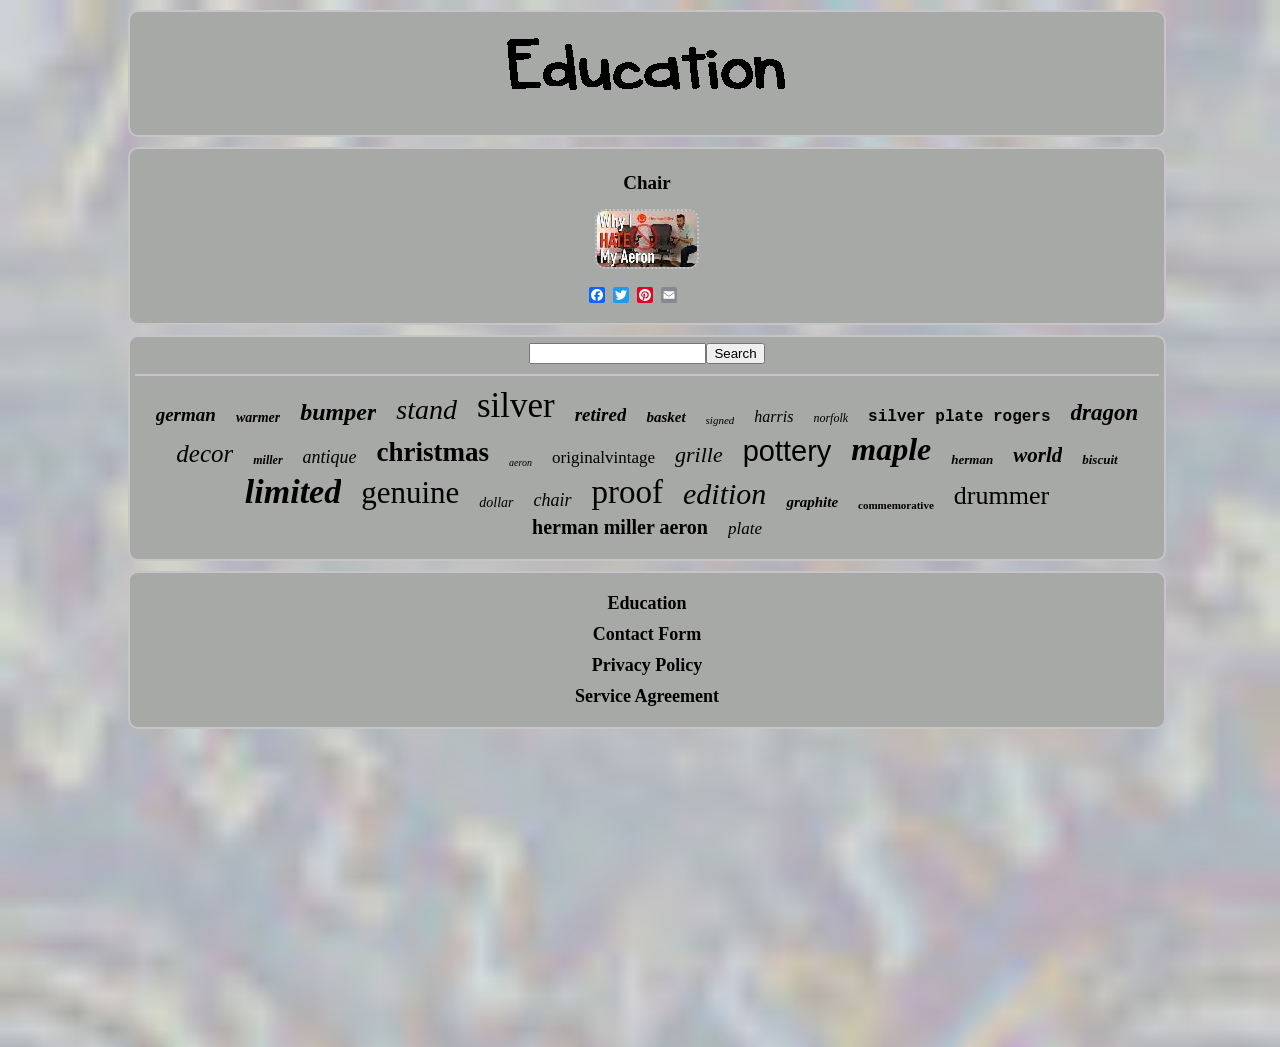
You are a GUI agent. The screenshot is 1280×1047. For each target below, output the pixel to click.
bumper (338, 412)
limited (293, 491)
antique (330, 457)
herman (972, 459)
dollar (496, 502)
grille (699, 454)
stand (426, 409)
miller (267, 460)
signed (720, 420)
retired (601, 414)
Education (646, 603)
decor (204, 453)
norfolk (830, 418)
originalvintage (603, 457)
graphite (812, 502)
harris (773, 416)
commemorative (896, 505)
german (186, 414)
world (1037, 455)
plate (745, 528)
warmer (258, 417)
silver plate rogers (959, 417)
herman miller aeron (620, 527)
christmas (433, 452)
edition (724, 493)
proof (627, 492)
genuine (410, 492)
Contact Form (647, 634)
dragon (1105, 412)
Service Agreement (647, 696)
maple (891, 449)
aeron (520, 462)
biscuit (1099, 459)
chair (553, 500)
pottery (787, 451)
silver (516, 405)
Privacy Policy (647, 665)
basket (665, 417)
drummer (1001, 495)
